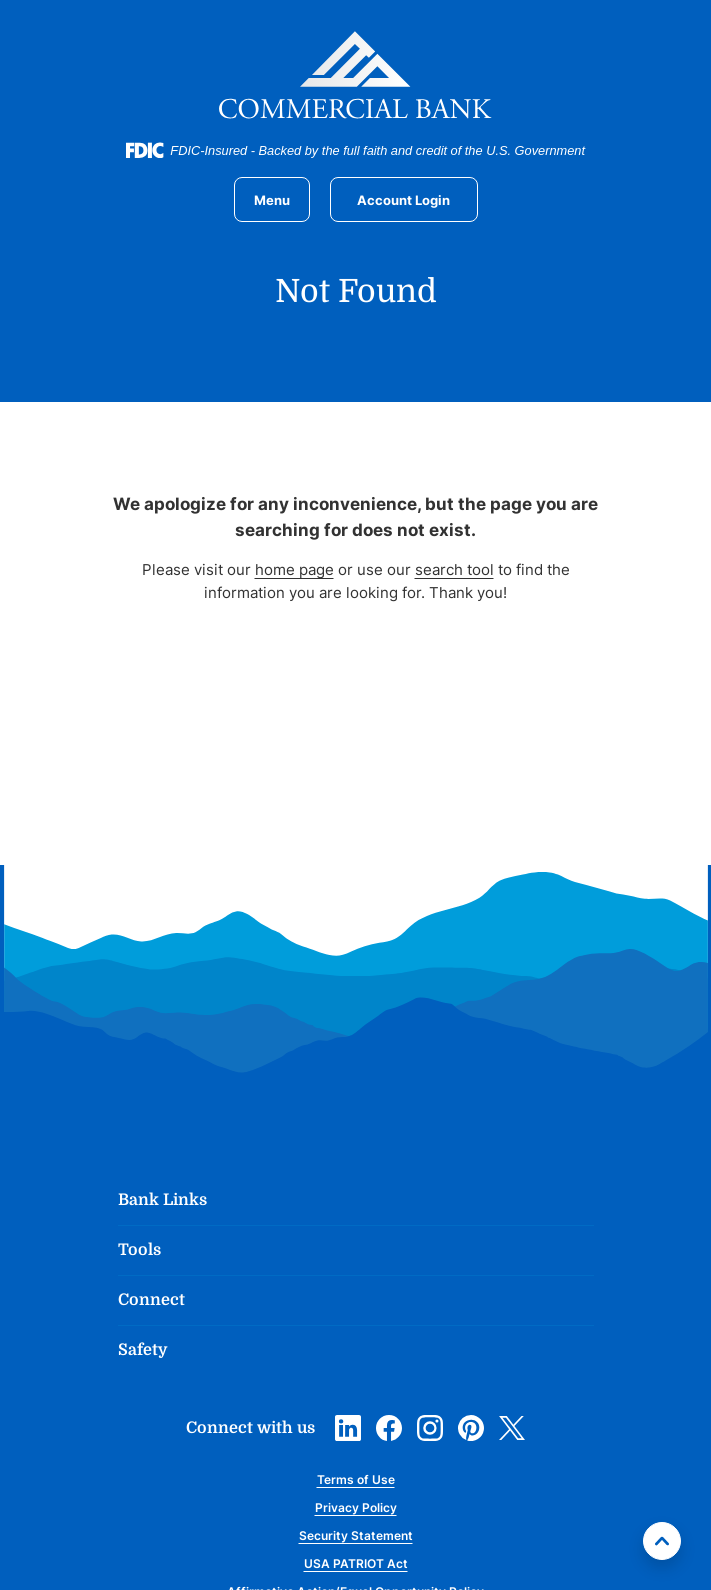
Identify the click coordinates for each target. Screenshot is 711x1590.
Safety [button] (143, 1350)
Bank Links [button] (162, 1200)
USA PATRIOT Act (356, 1563)
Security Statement (356, 1535)
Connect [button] (151, 1300)
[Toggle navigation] (272, 199)
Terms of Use (356, 1479)
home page (294, 569)
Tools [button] (139, 1250)
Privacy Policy (356, 1507)
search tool (454, 569)
